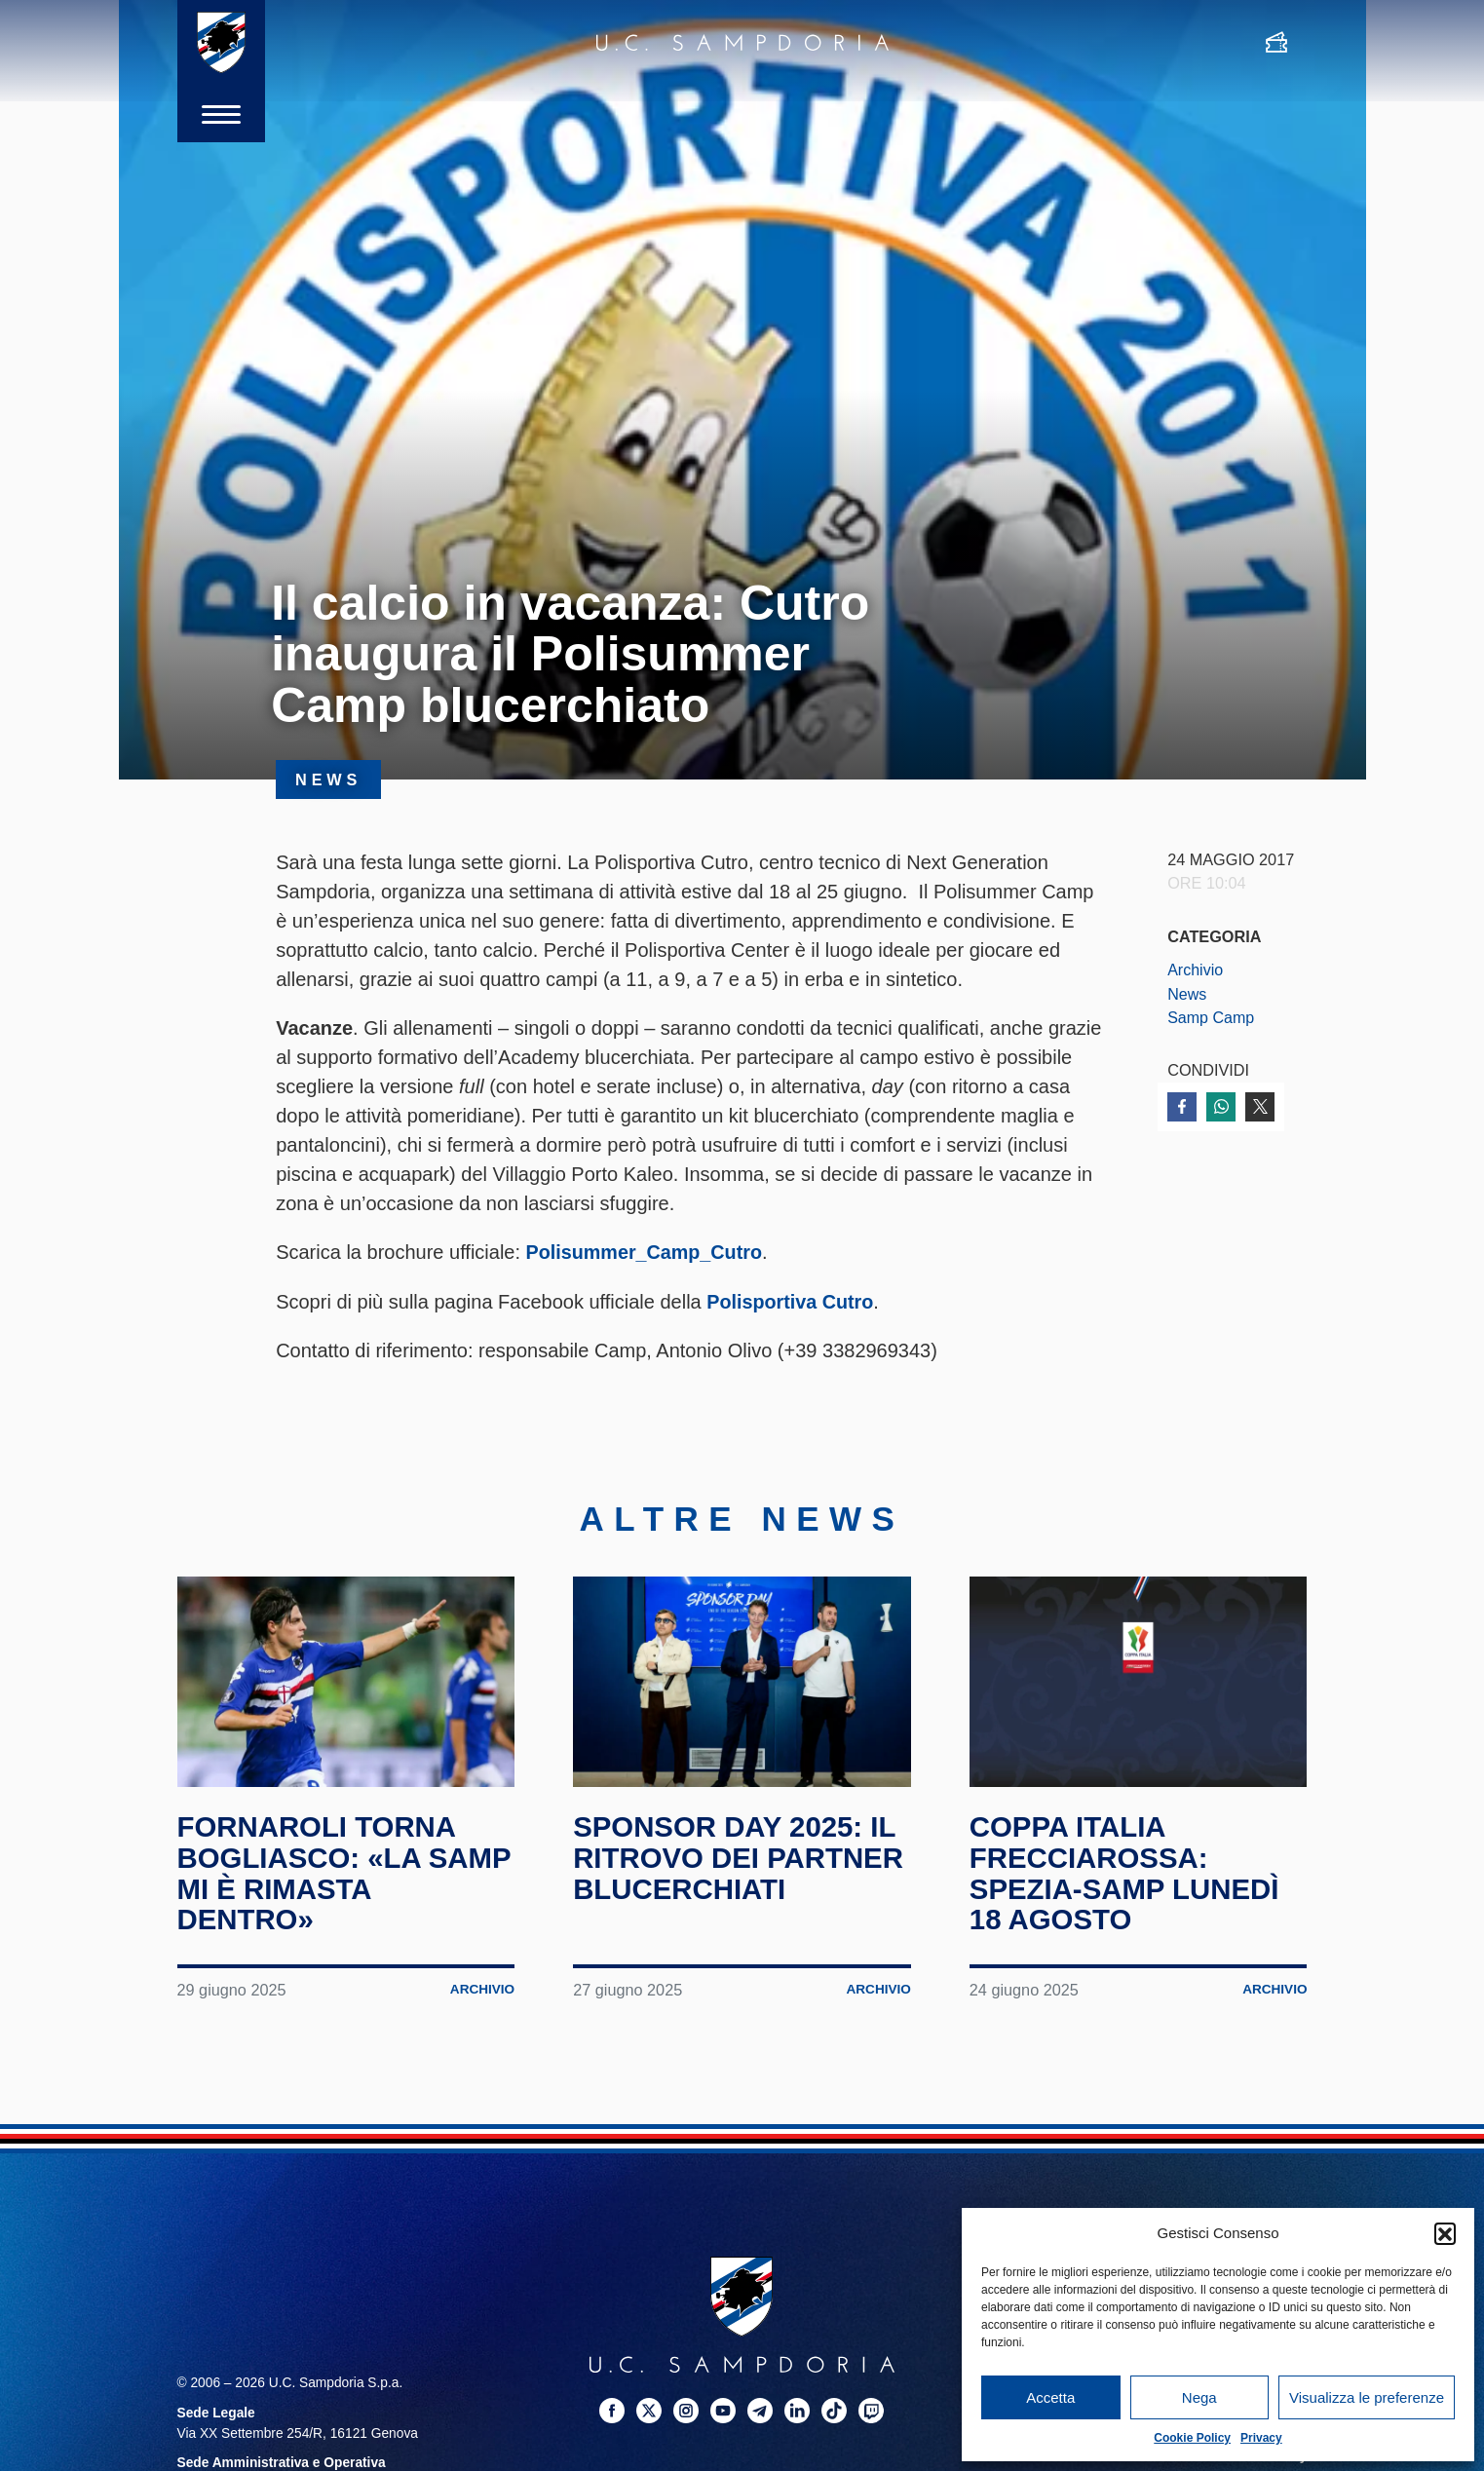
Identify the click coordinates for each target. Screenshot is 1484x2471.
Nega (1199, 2397)
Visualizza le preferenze (1366, 2397)
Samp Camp (1211, 1017)
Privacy (1261, 2438)
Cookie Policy (1192, 2438)
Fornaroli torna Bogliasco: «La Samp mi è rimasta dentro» (322, 1871)
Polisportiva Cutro (790, 1301)
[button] (1445, 2233)
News (1187, 994)
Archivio (1195, 969)
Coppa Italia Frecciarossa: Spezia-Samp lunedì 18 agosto (1127, 1871)
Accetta (1050, 2397)
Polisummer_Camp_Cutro (646, 1252)
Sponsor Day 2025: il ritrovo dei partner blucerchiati (741, 1856)
